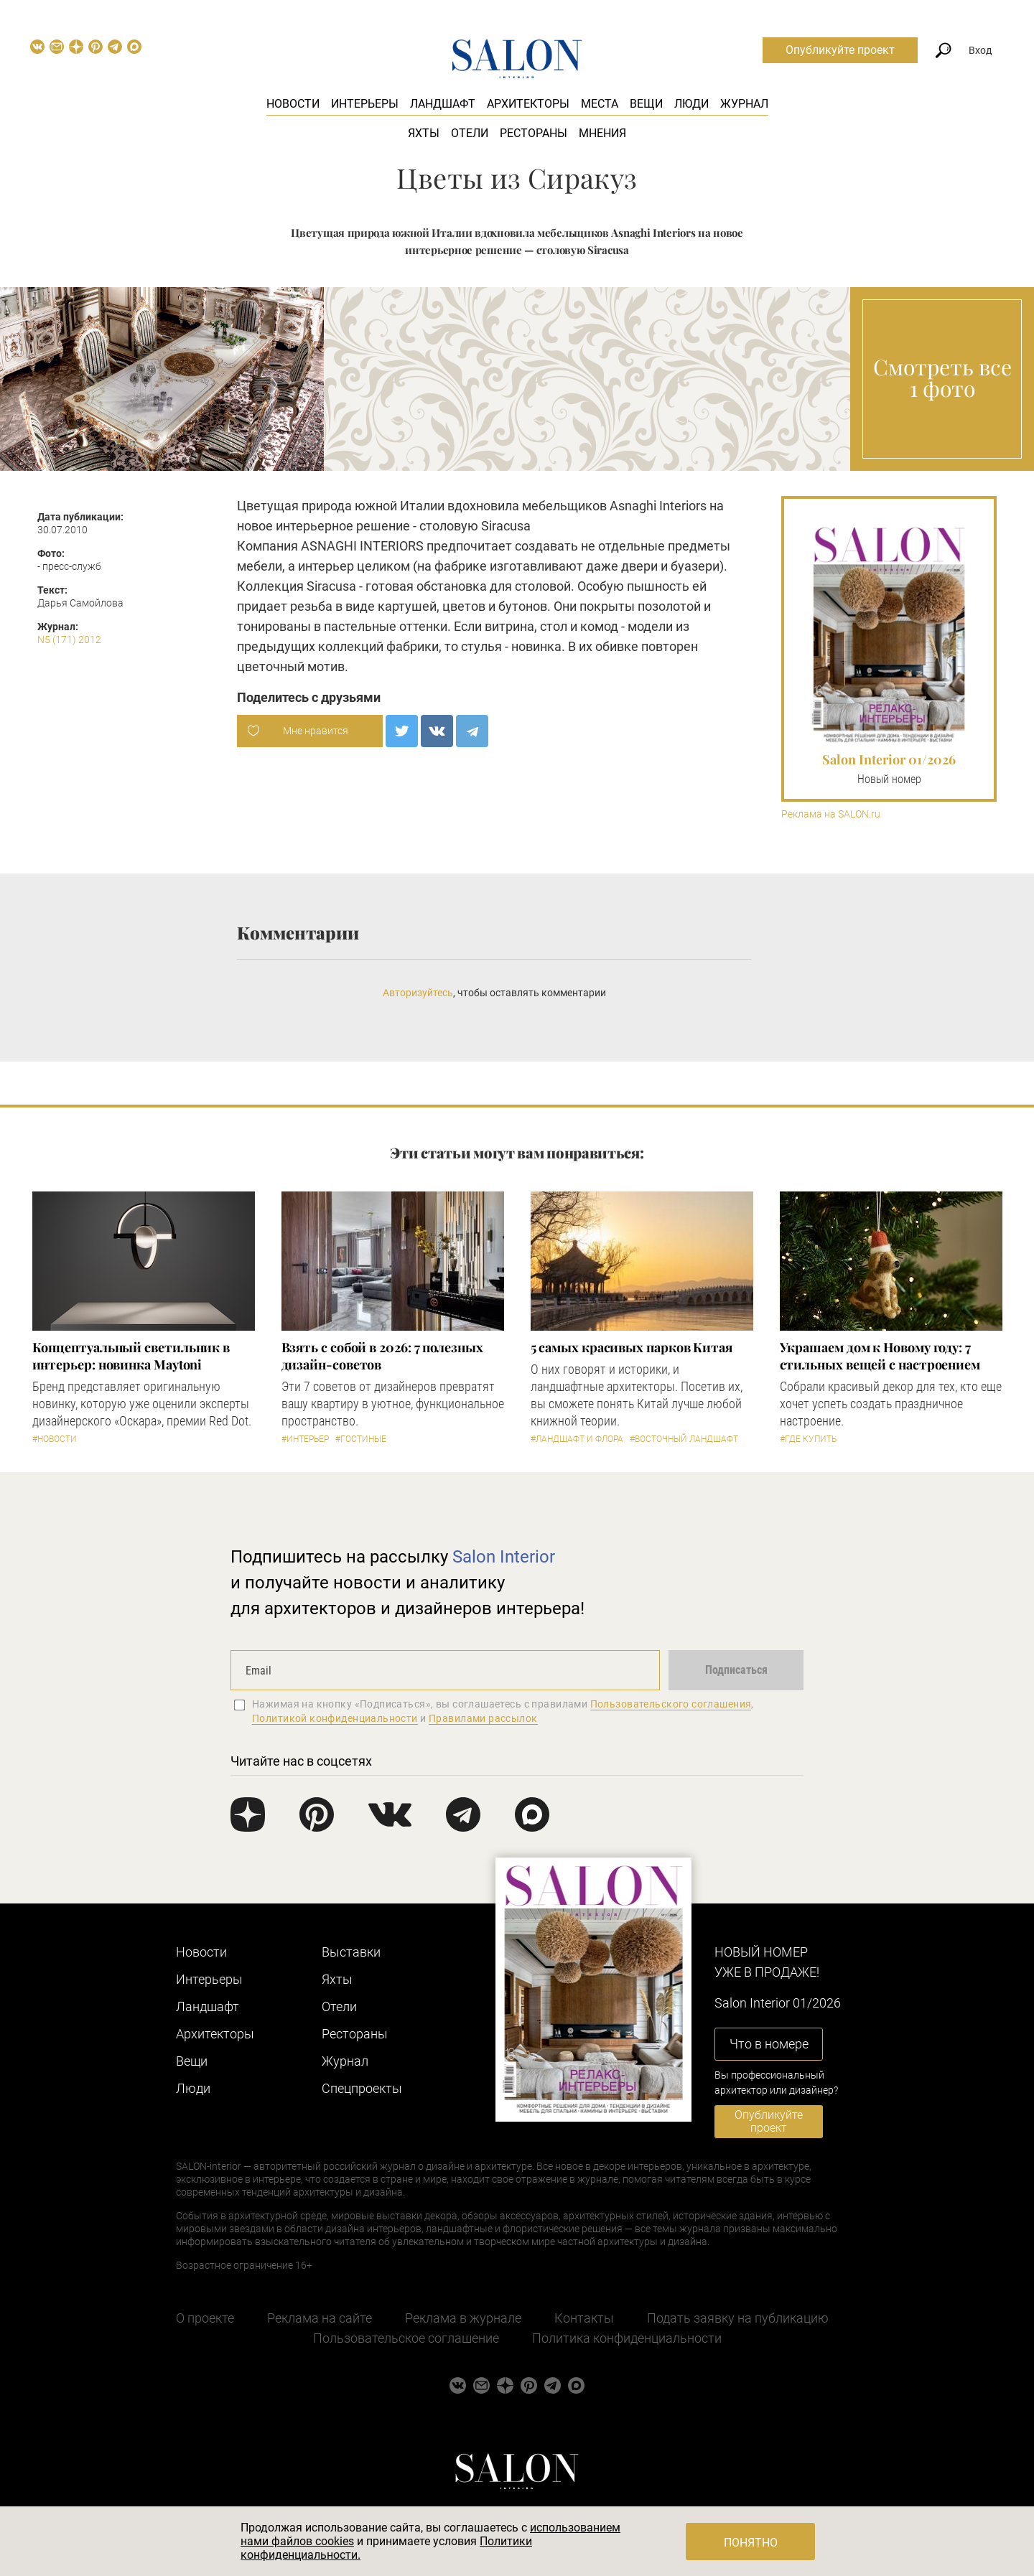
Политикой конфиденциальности (335, 1718)
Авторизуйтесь (418, 992)
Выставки (351, 1951)
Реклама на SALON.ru (830, 814)
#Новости (54, 1439)
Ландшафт (442, 104)
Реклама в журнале (463, 2318)
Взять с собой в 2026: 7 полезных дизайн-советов (382, 1356)
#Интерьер (305, 1439)
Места (599, 104)
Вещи (646, 104)
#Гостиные (360, 1439)
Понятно (751, 2542)
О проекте (205, 2318)
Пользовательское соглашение (406, 2338)
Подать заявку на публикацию (738, 2318)
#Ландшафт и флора (577, 1439)
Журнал (744, 104)
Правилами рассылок (483, 1718)
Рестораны (533, 133)
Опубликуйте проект (840, 50)
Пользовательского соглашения (671, 1704)
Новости (293, 104)
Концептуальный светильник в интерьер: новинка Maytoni (131, 1356)
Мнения (602, 133)
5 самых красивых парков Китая (631, 1347)
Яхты (423, 133)
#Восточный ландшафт (684, 1439)
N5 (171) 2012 (69, 639)
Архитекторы (528, 104)
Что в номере (769, 2043)
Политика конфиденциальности (627, 2338)
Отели (469, 133)
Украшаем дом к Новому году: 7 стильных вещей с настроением (880, 1356)
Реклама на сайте (319, 2318)
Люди (691, 104)
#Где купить (808, 1439)
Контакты (584, 2318)
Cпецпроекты (362, 2088)
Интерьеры (365, 104)
